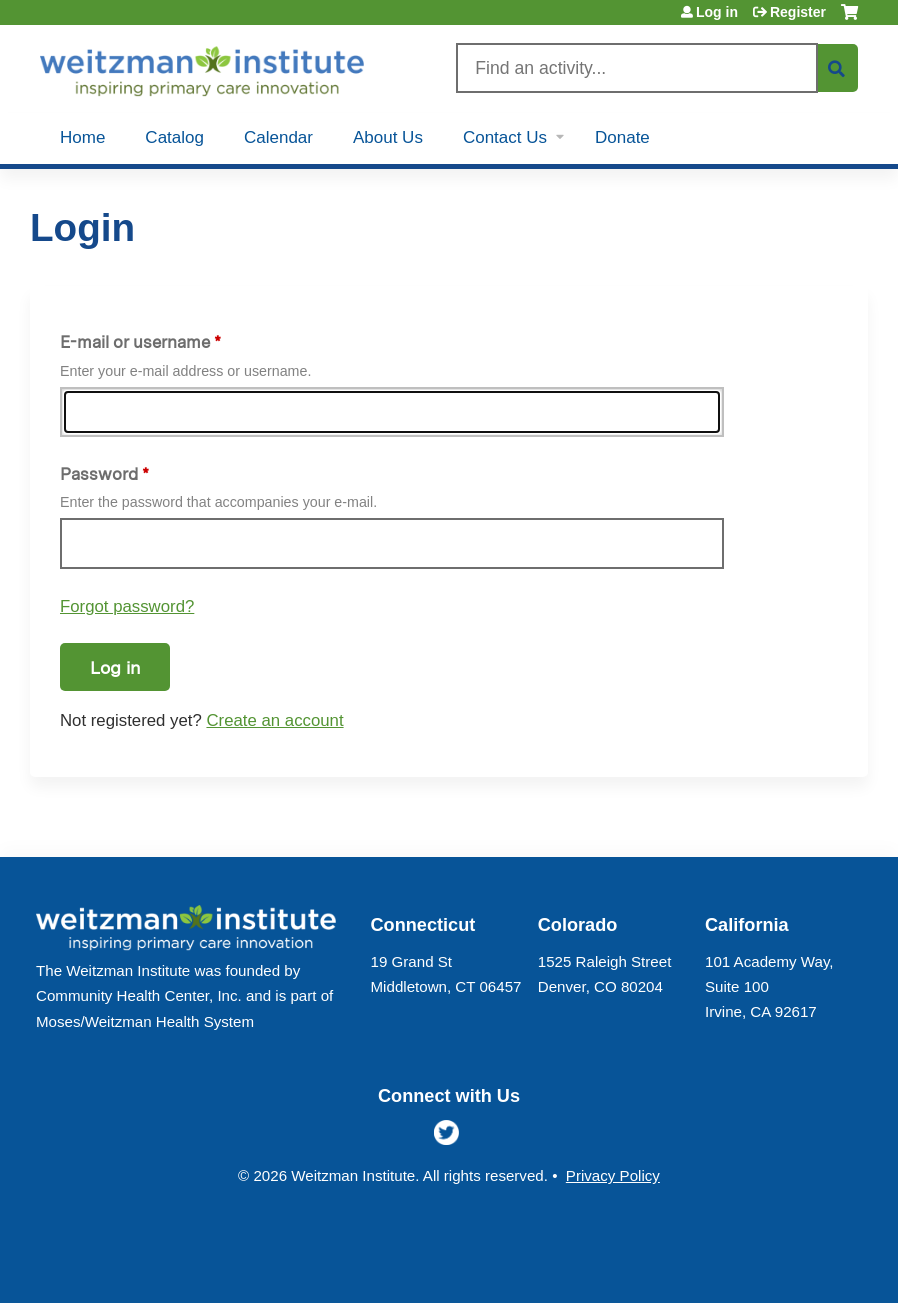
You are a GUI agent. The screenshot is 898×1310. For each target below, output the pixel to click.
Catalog (174, 137)
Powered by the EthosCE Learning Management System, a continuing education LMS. (797, 1270)
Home (82, 137)
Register (798, 12)
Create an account (274, 720)
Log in (717, 12)
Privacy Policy (613, 1175)
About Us (388, 137)
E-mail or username (135, 342)
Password (99, 474)
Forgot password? (127, 606)
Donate (622, 137)
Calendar (278, 137)
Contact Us (505, 137)
